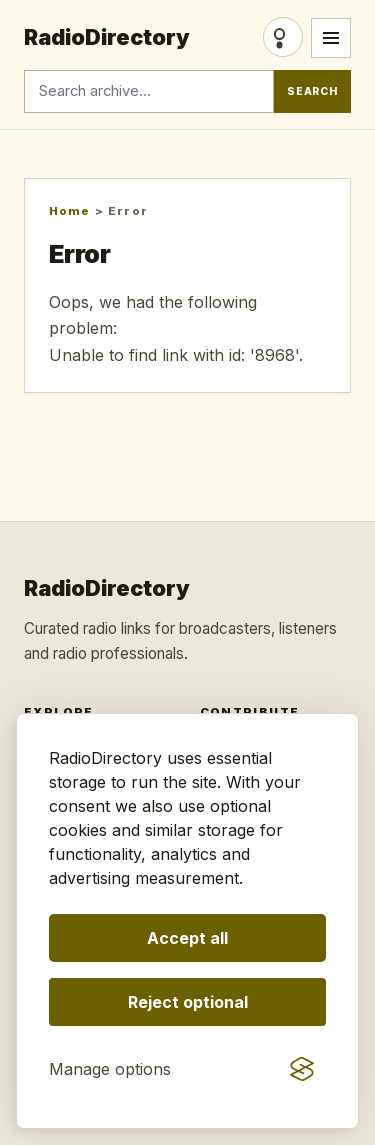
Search (312, 91)
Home (70, 211)
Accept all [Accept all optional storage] (187, 938)
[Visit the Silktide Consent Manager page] (302, 1069)
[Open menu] (331, 38)
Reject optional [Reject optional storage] (188, 1002)
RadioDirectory (107, 37)
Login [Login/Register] (283, 37)
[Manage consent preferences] (110, 1069)
